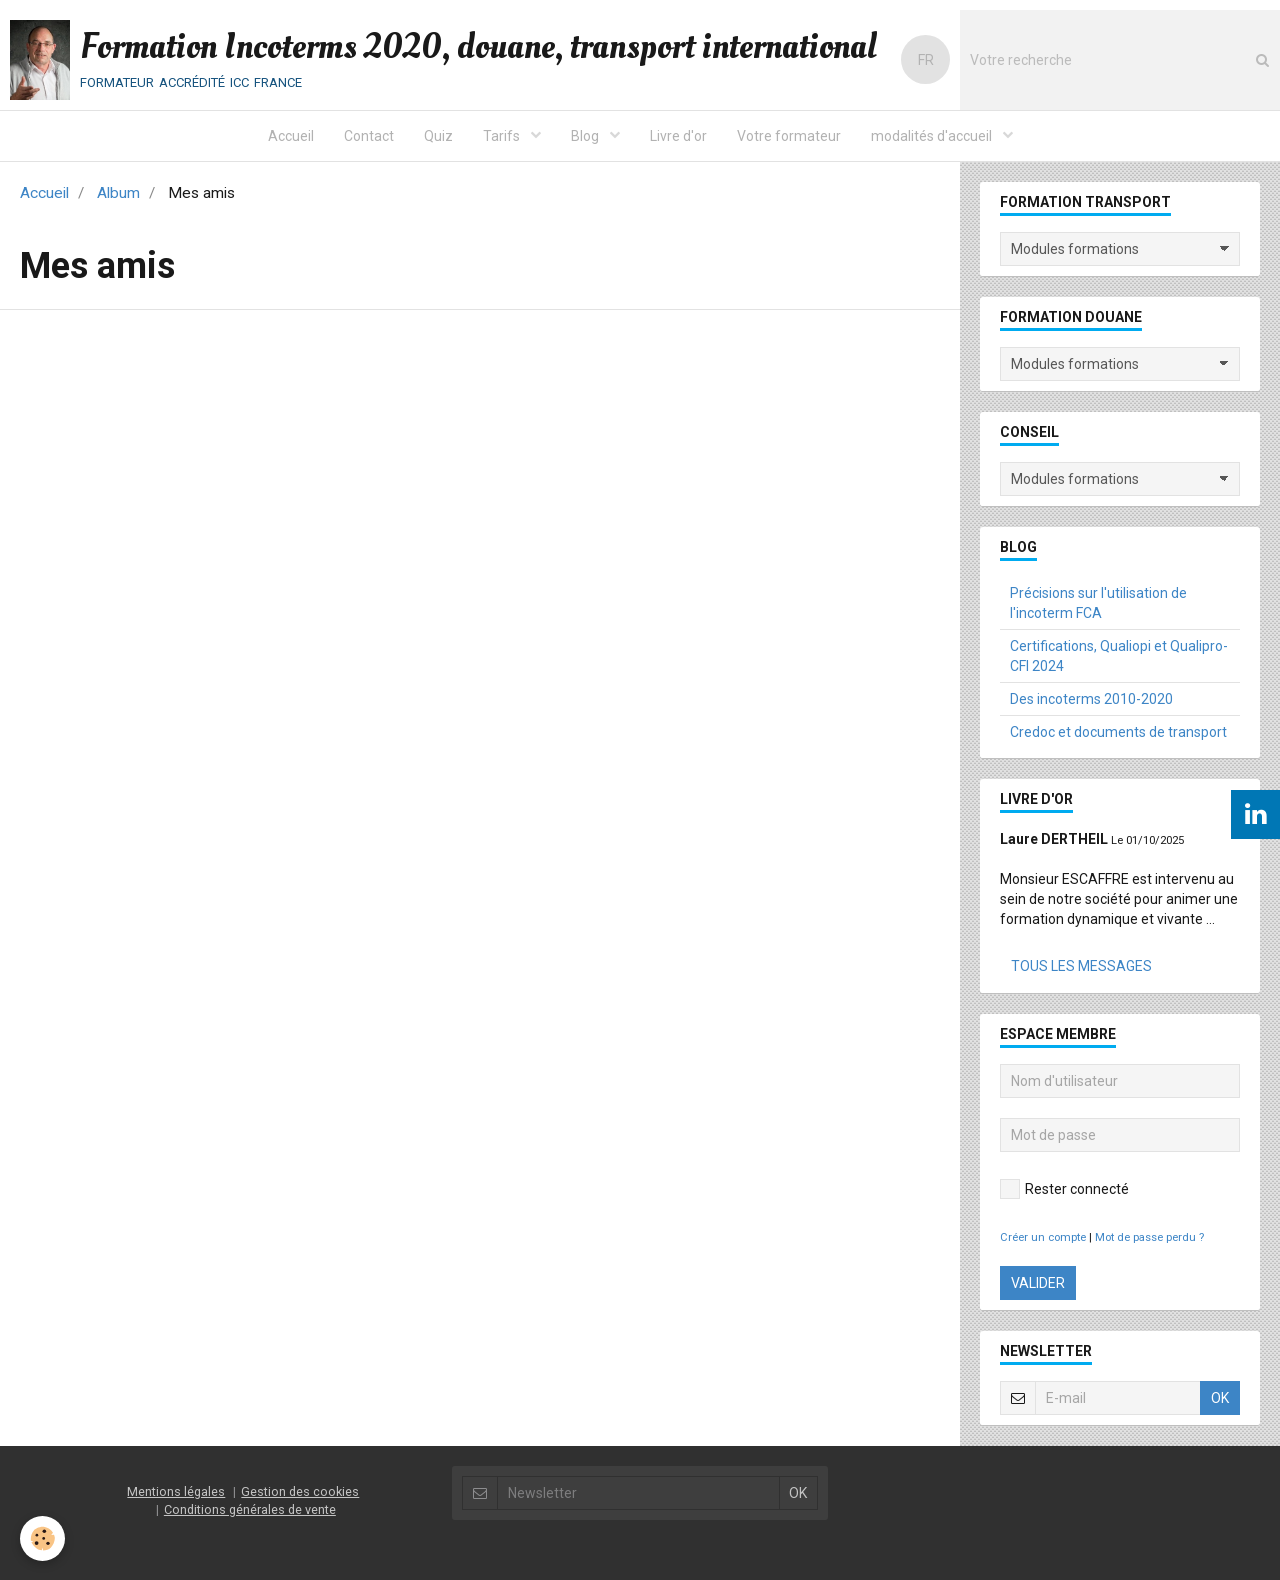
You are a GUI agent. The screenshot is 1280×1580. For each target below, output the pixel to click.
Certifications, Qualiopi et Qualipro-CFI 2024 (1119, 656)
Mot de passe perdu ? (1149, 1237)
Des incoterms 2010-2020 (1091, 699)
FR (926, 60)
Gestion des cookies (300, 1491)
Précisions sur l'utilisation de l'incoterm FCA (1098, 603)
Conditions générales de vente (250, 1509)
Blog (586, 136)
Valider (1038, 1283)
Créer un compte (1043, 1237)
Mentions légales (176, 1491)
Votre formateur (789, 136)
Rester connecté (1064, 1189)
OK (1220, 1398)
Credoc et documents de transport (1118, 732)
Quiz (438, 136)
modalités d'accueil (933, 136)
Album (118, 193)
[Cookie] (42, 1538)
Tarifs (503, 136)
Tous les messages (1081, 966)
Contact (369, 136)
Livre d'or (678, 136)
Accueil (291, 136)
